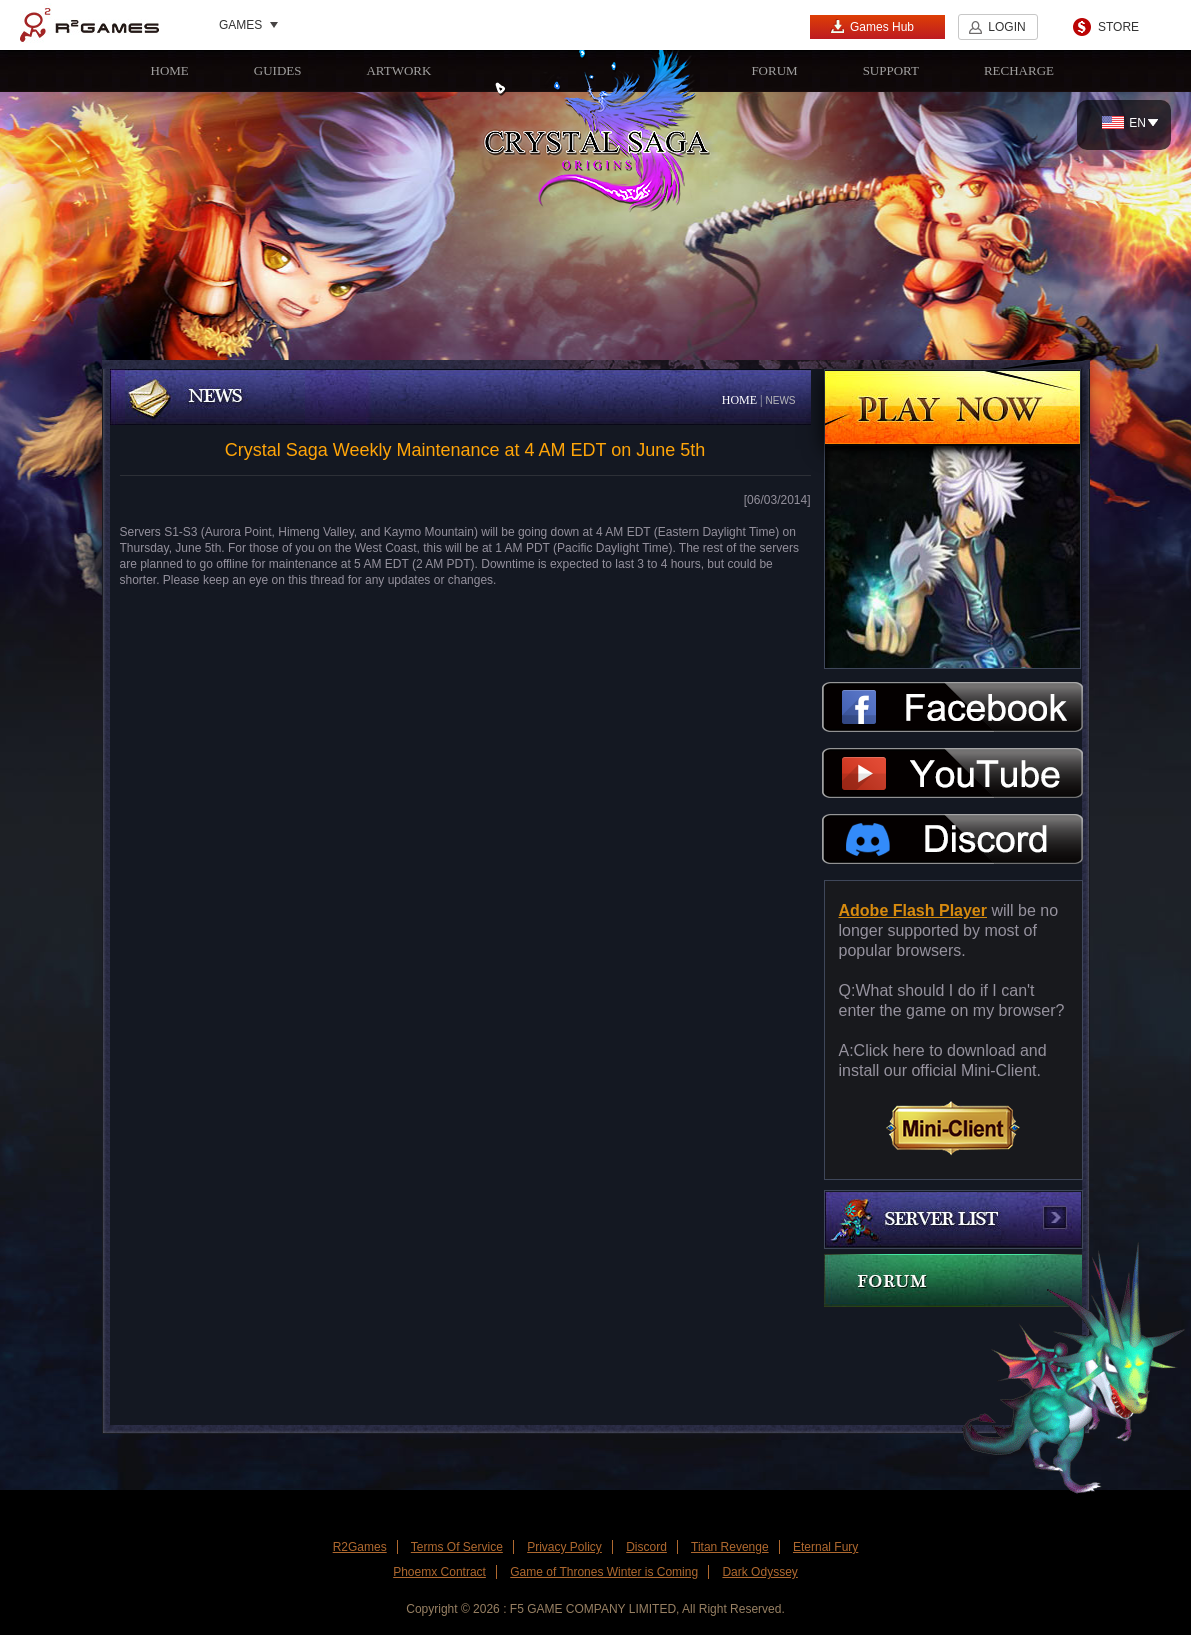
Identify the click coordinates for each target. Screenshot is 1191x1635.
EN (1124, 123)
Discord (646, 1547)
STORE (1118, 27)
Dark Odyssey (759, 1572)
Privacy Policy (564, 1547)
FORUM (774, 70)
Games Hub (872, 26)
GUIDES (278, 70)
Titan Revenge (730, 1547)
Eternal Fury (825, 1547)
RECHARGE (1019, 70)
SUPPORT (891, 70)
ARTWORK (398, 70)
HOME (170, 70)
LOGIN (1006, 27)
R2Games (89, 25)
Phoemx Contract (439, 1572)
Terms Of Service (457, 1547)
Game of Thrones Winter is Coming (604, 1572)
